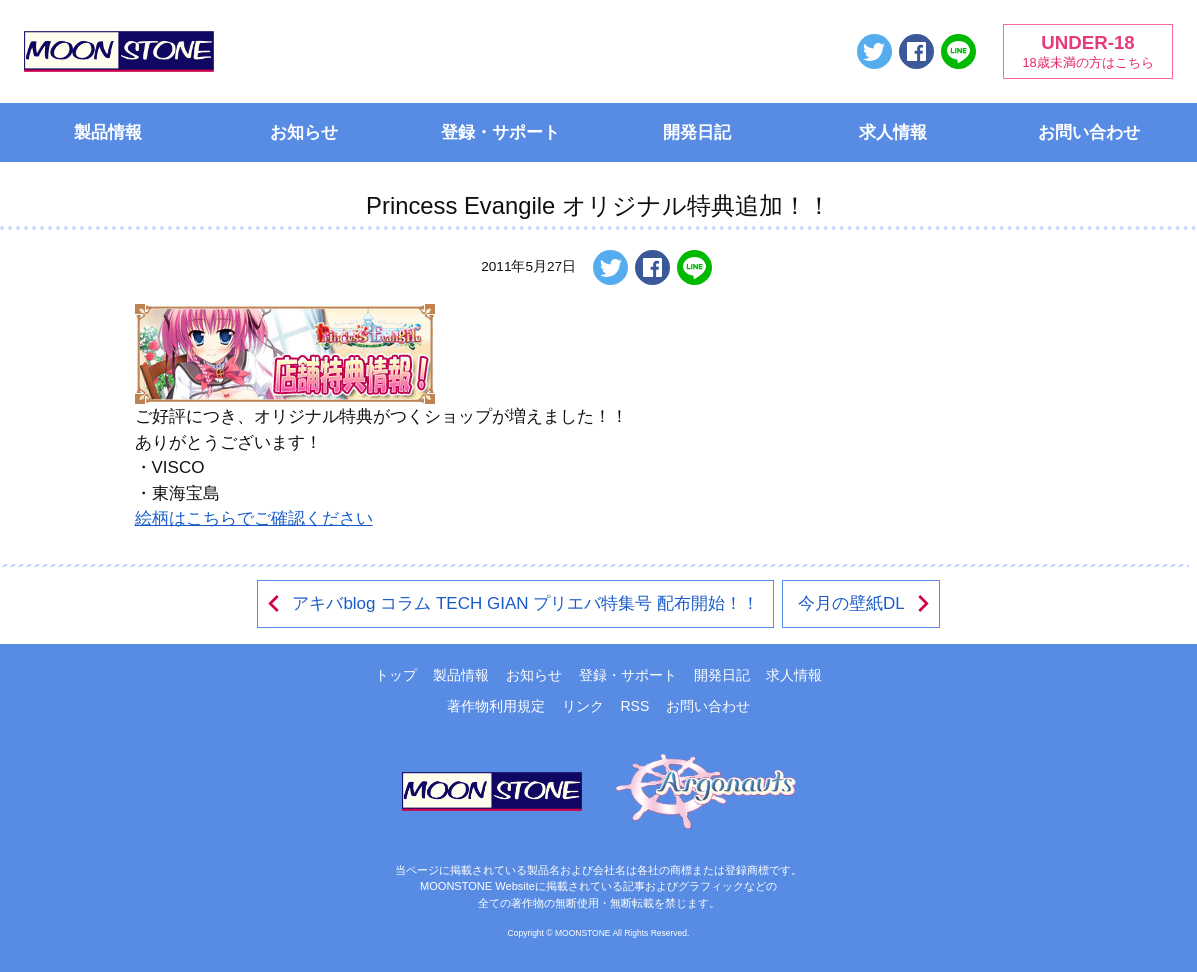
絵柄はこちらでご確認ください (254, 518)
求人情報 (893, 132)
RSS (634, 706)
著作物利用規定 (496, 706)
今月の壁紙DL (865, 603)
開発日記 (697, 132)
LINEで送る (958, 51)
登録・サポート (500, 132)
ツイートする (874, 51)
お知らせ (304, 132)
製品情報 (108, 132)
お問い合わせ (1089, 132)
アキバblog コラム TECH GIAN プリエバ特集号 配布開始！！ (512, 603)
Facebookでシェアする (916, 51)
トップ (396, 675)
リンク (583, 706)
